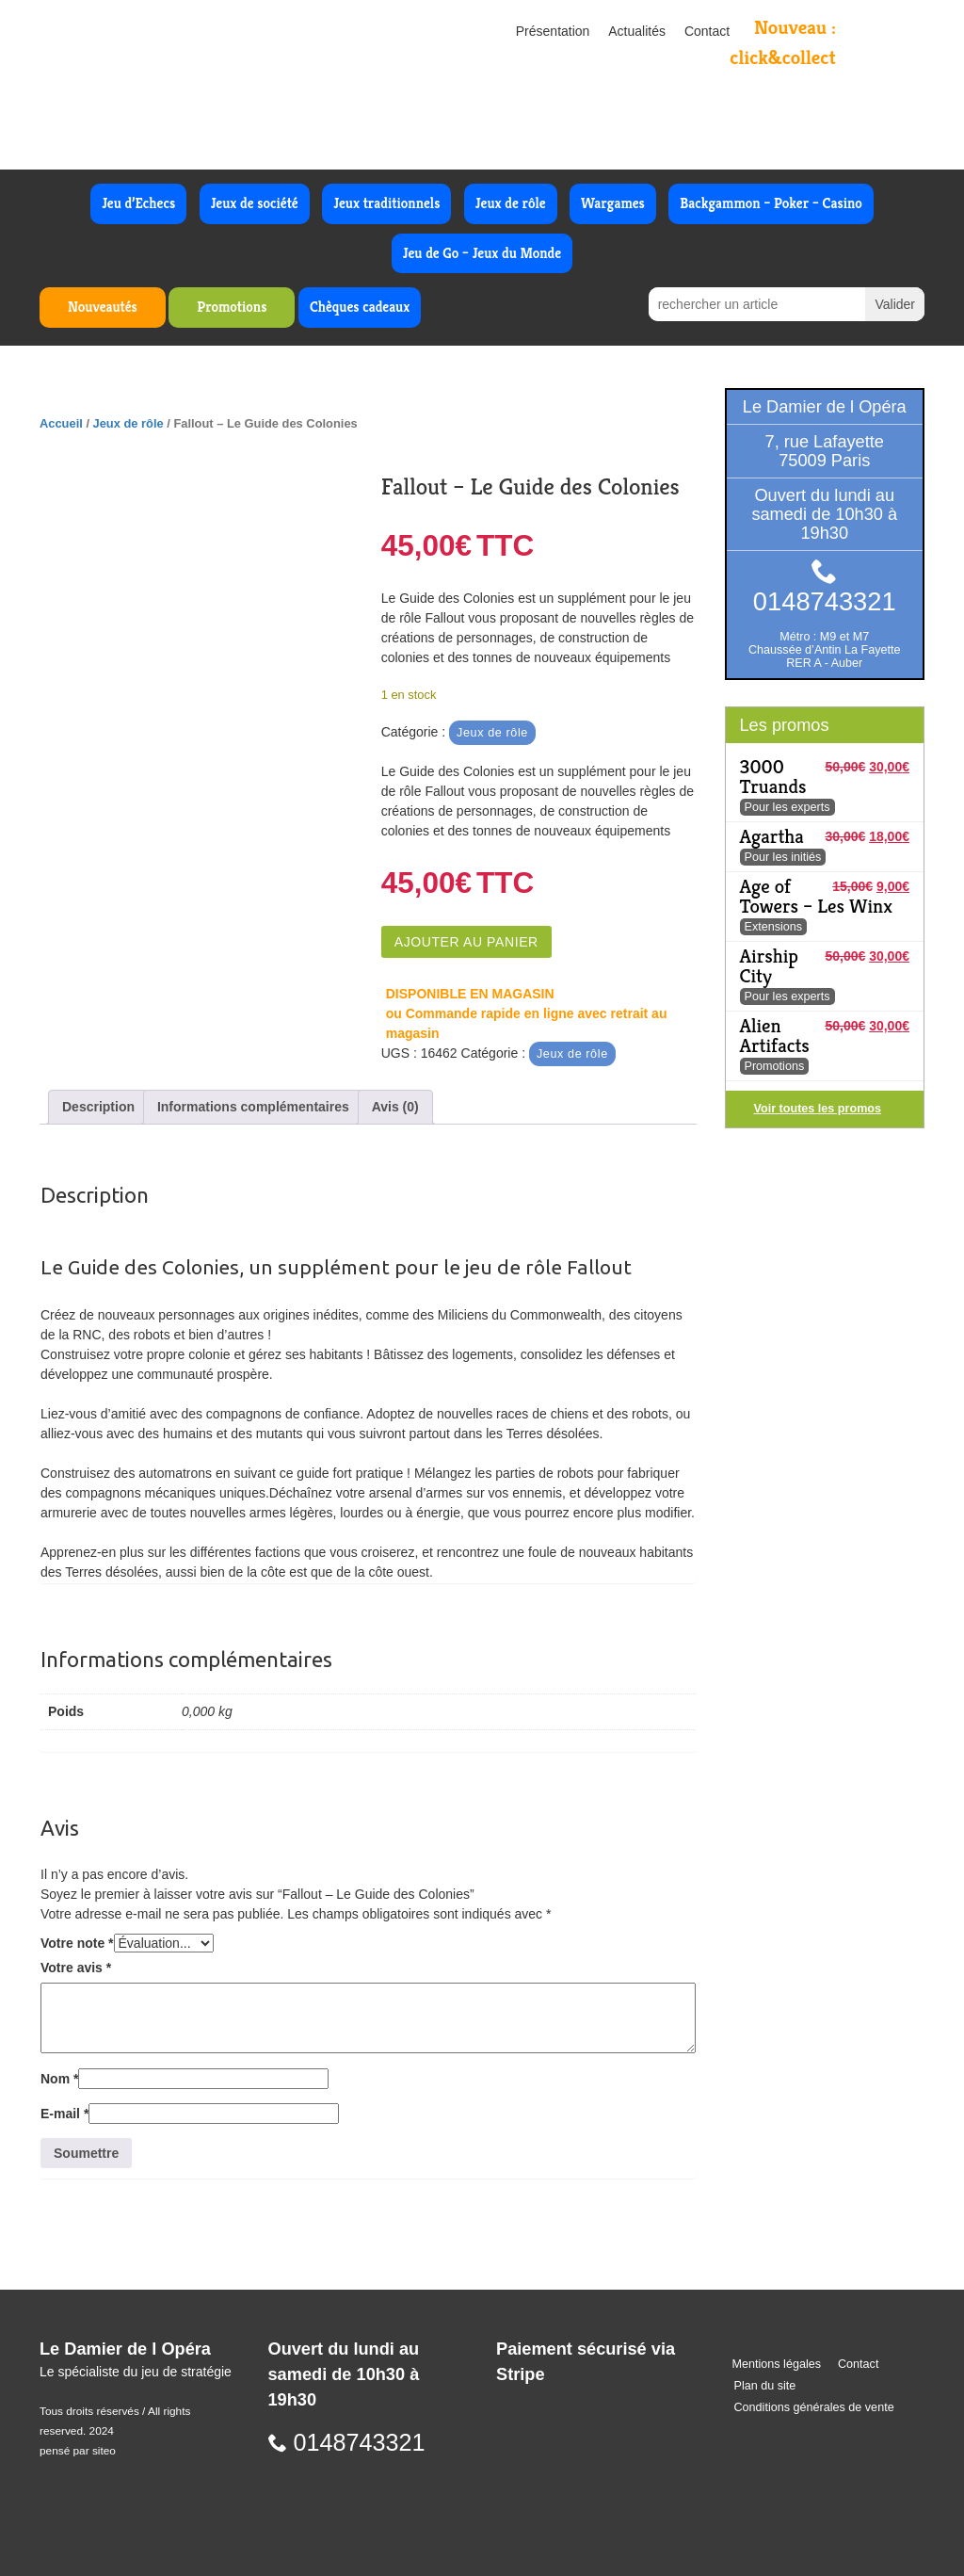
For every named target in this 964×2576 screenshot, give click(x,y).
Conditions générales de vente (814, 2407)
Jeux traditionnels (386, 203)
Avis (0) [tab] (395, 1106)
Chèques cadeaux (360, 307)
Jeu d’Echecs (138, 203)
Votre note (77, 1943)
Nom (59, 2078)
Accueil (61, 423)
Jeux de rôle (510, 203)
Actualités (637, 31)
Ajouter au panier (466, 941)
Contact (707, 31)
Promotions (231, 307)
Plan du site (765, 2385)
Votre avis (75, 1967)
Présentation (553, 31)
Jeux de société (254, 203)
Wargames (613, 203)
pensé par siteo (78, 2450)
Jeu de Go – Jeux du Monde (482, 253)
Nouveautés (102, 307)
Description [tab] (98, 1106)
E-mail (64, 2113)
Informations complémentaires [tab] (253, 1106)
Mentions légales (777, 2364)
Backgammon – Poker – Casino (771, 203)
